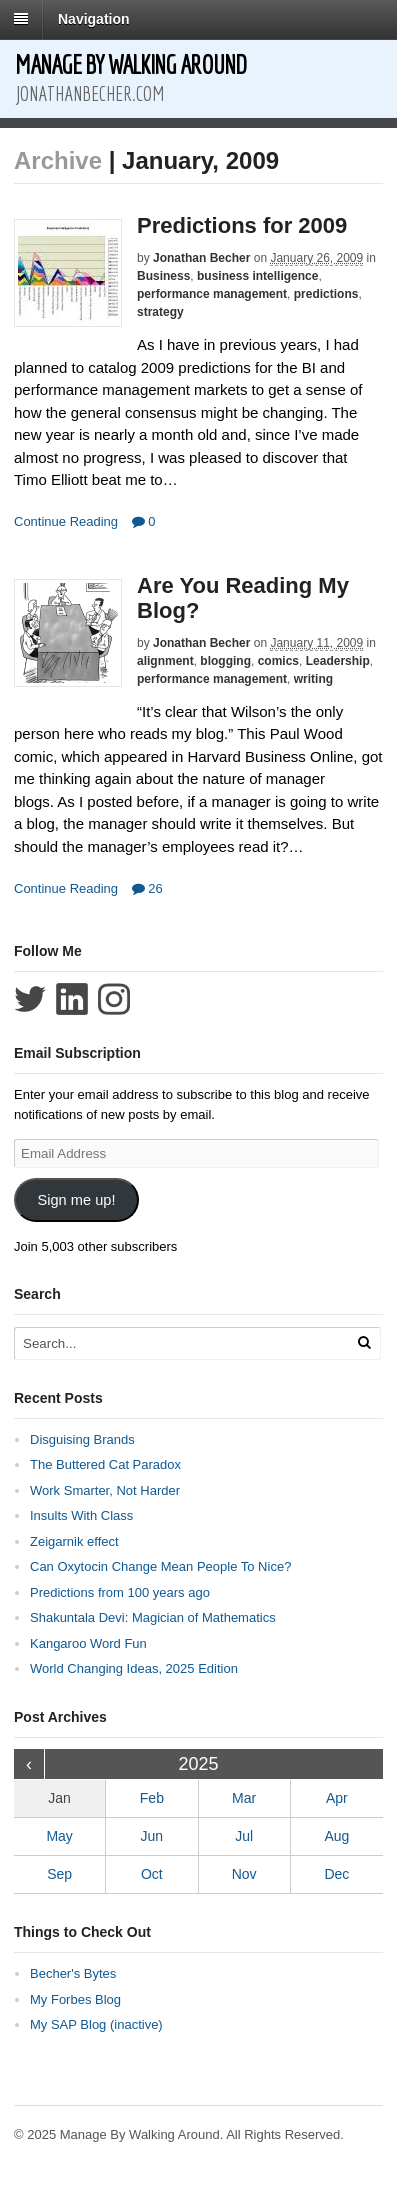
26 (147, 888)
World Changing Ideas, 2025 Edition (134, 1668)
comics (278, 661)
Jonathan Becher (201, 258)
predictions (326, 294)
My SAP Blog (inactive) (96, 2024)
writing (313, 679)
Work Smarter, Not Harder (105, 1490)
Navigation (94, 19)
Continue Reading (66, 521)
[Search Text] (178, 1343)
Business (163, 276)
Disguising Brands (82, 1439)
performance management (212, 294)
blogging (225, 661)
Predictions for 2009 (242, 225)
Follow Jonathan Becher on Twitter (30, 999)
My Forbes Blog (75, 1999)
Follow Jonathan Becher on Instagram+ (114, 999)
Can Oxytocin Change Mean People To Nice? (160, 1566)
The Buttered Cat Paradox (105, 1464)
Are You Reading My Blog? (243, 597)
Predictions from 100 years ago (120, 1592)
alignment (165, 661)
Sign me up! (76, 1200)
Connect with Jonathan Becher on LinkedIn (72, 999)
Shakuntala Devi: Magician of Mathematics (153, 1617)
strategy (160, 312)
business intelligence (257, 276)
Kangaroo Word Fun (88, 1643)
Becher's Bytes (73, 1973)
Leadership (338, 661)
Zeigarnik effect (74, 1541)
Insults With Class (81, 1515)
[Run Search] (364, 1342)
